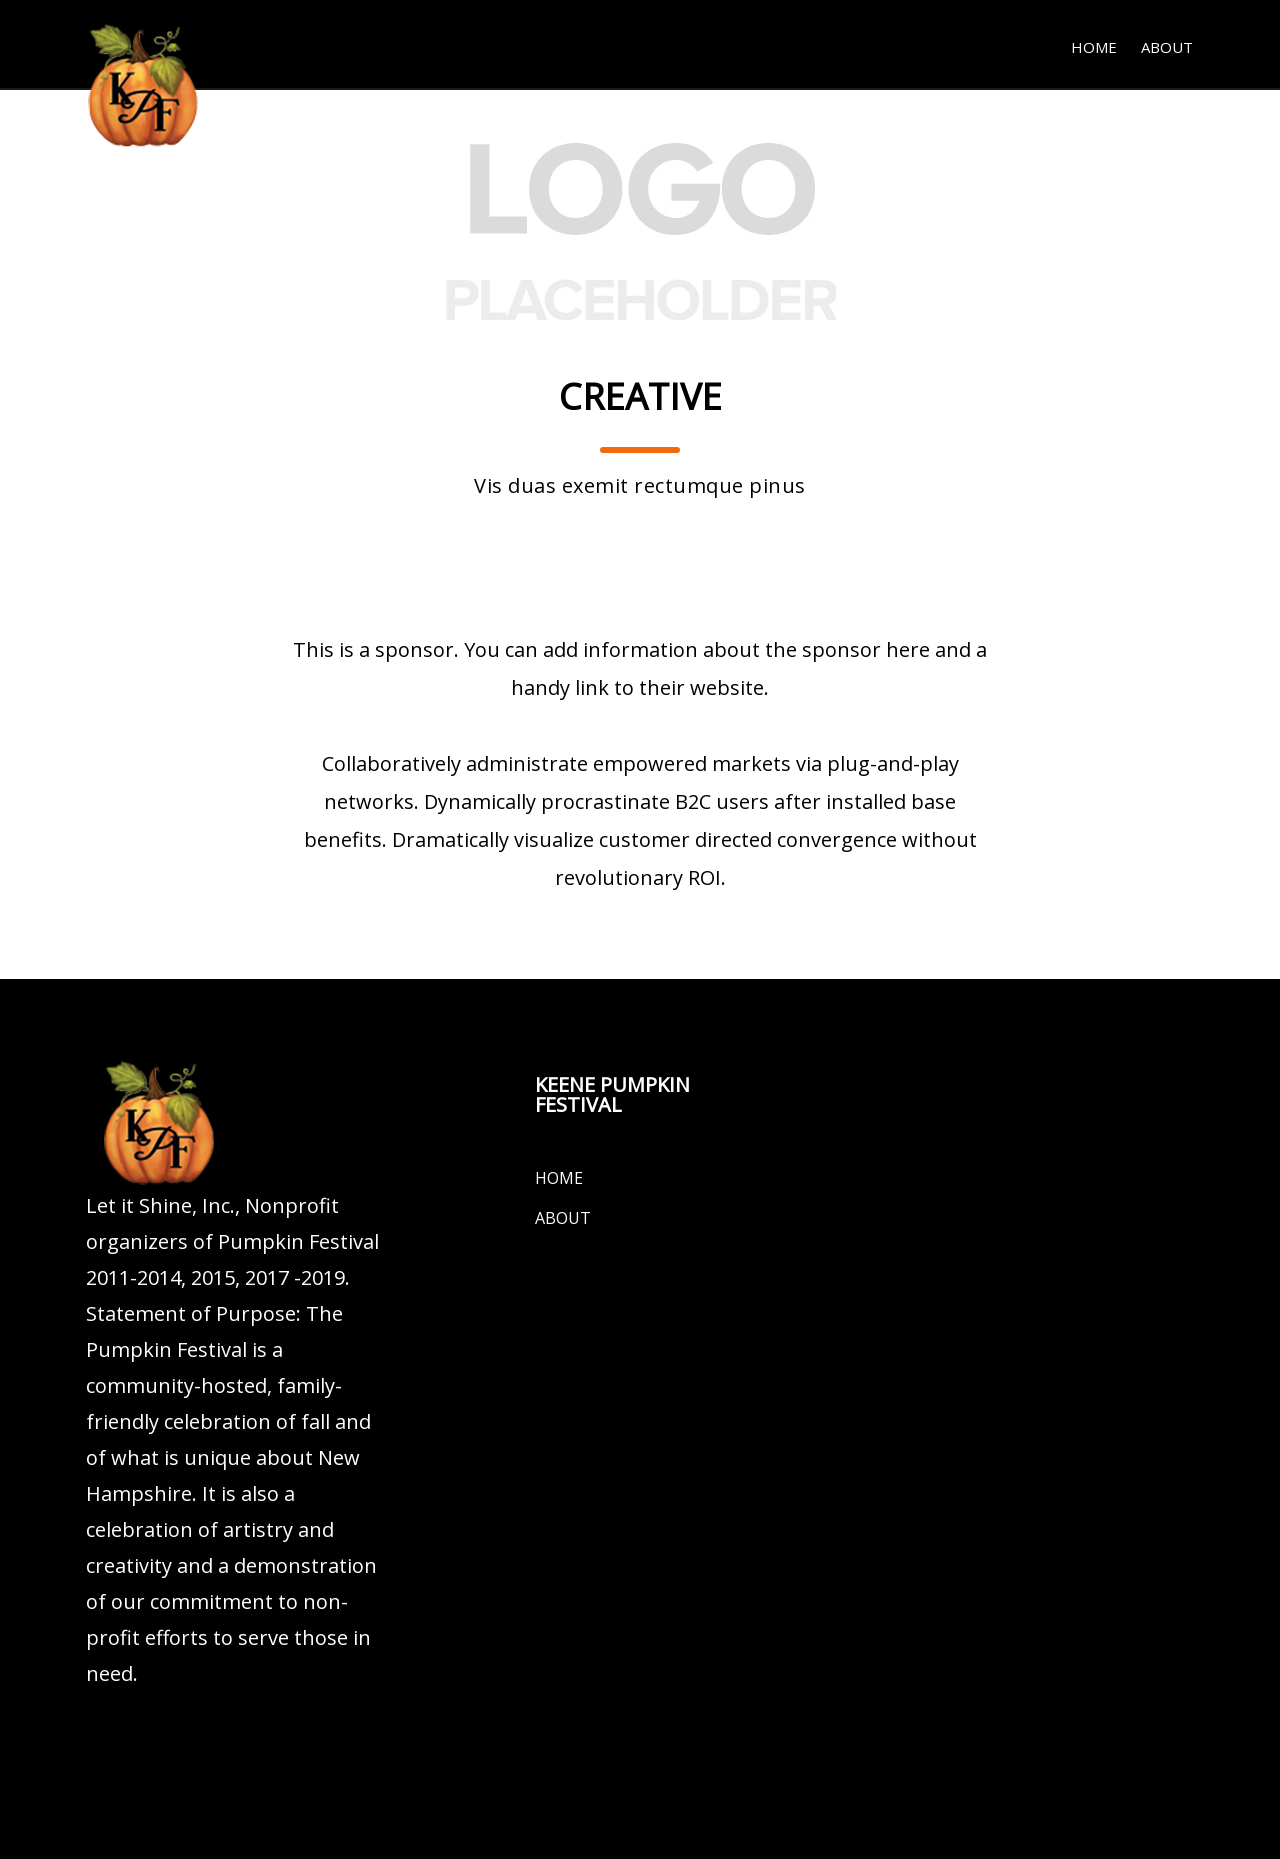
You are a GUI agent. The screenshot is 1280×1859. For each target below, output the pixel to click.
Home (1094, 47)
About (1167, 47)
